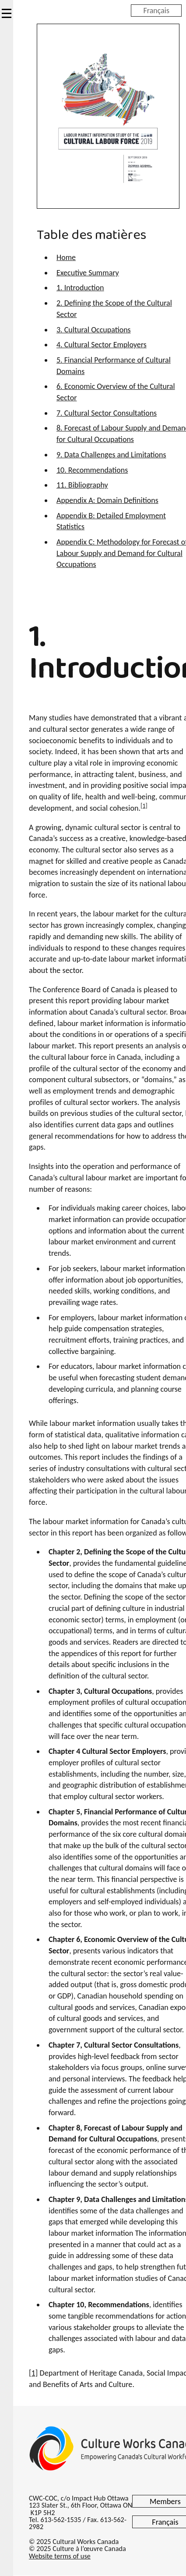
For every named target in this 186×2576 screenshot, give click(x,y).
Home (66, 257)
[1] (143, 805)
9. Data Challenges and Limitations (111, 455)
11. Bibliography (82, 485)
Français (156, 10)
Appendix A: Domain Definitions (107, 500)
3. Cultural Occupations (93, 330)
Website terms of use (60, 2556)
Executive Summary (87, 273)
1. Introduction (80, 287)
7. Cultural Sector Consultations (106, 413)
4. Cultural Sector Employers (101, 344)
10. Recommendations (92, 470)
